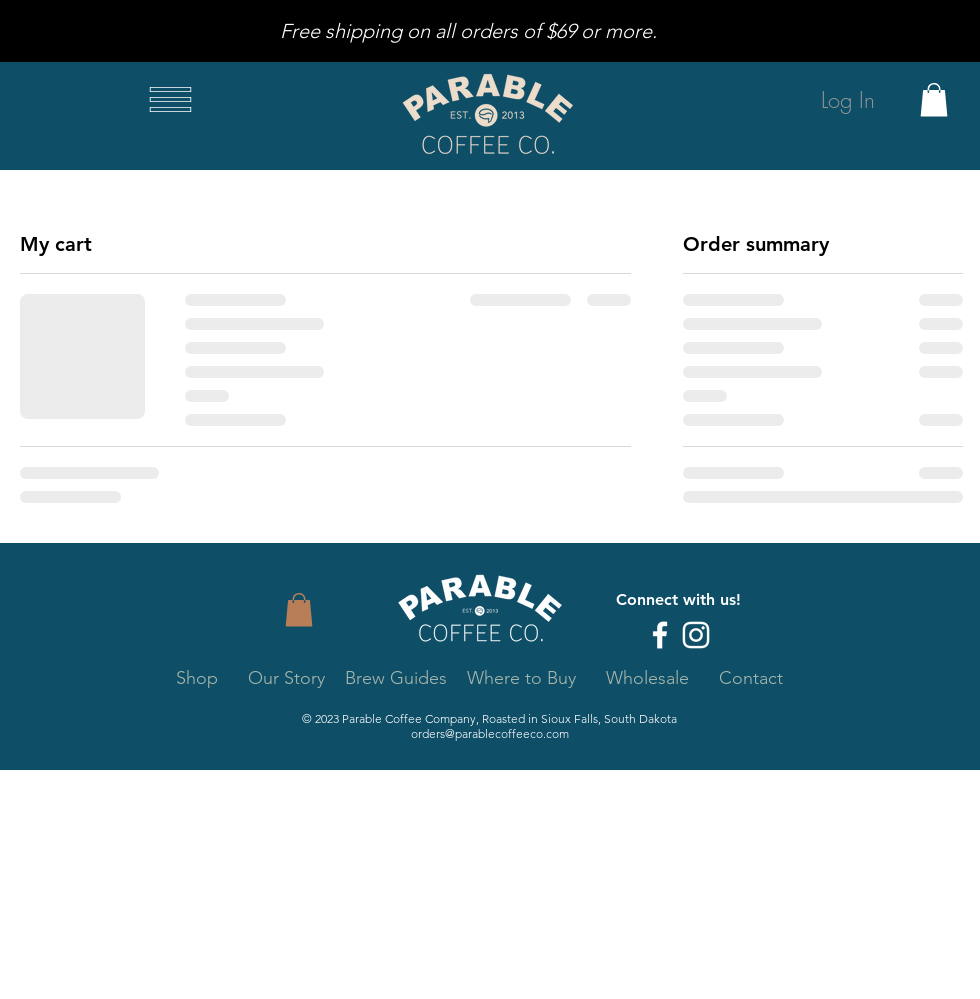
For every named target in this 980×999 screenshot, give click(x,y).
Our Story (286, 678)
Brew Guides (396, 678)
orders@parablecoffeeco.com (490, 733)
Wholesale (647, 678)
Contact (751, 678)
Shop (197, 678)
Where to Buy (524, 678)
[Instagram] (696, 635)
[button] (170, 99)
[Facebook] (660, 635)
